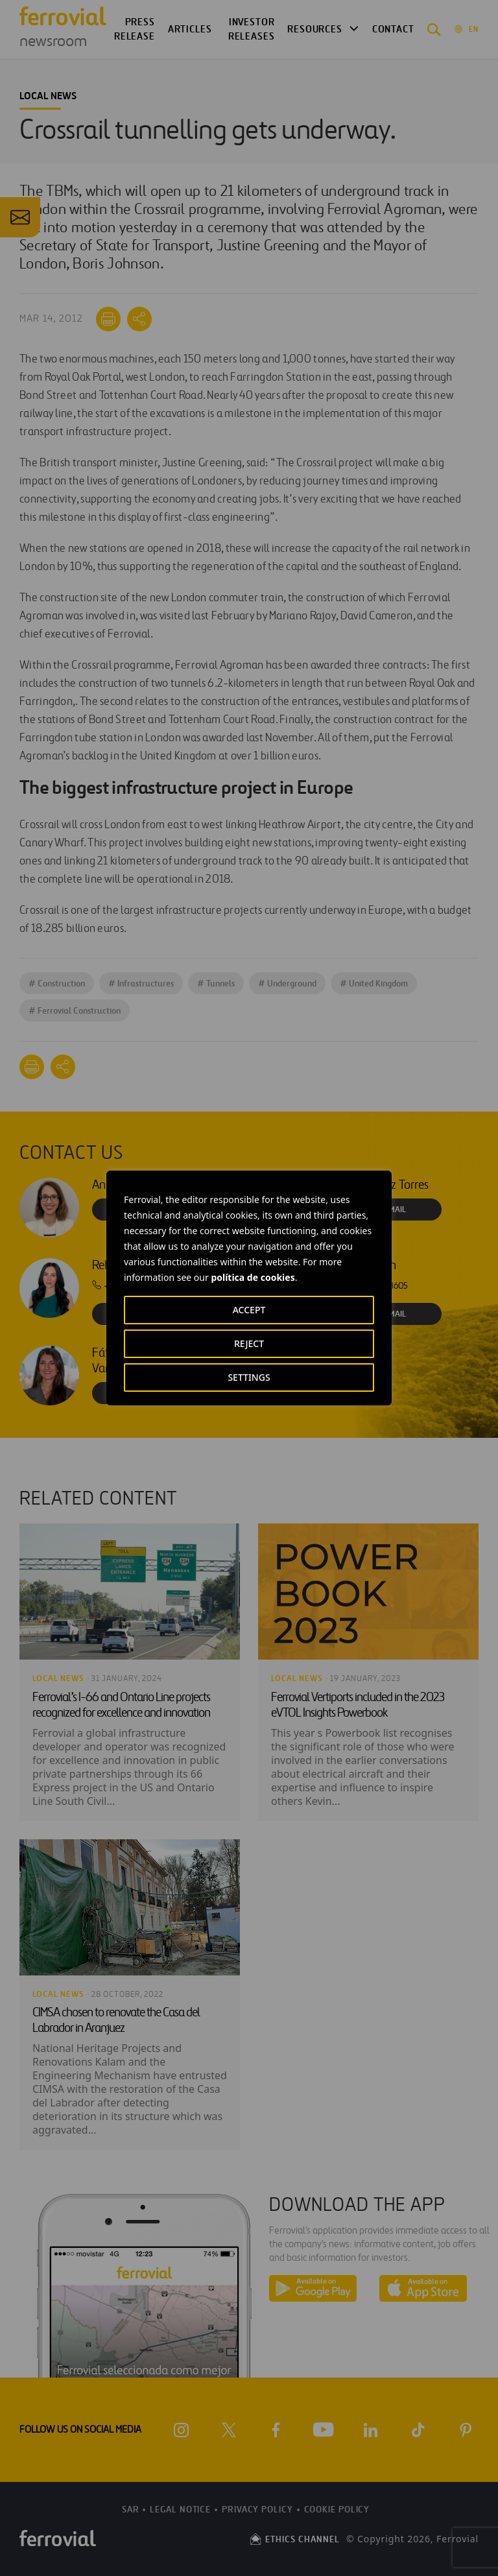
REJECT (249, 1343)
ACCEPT (249, 1310)
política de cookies (252, 1277)
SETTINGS (249, 1377)
